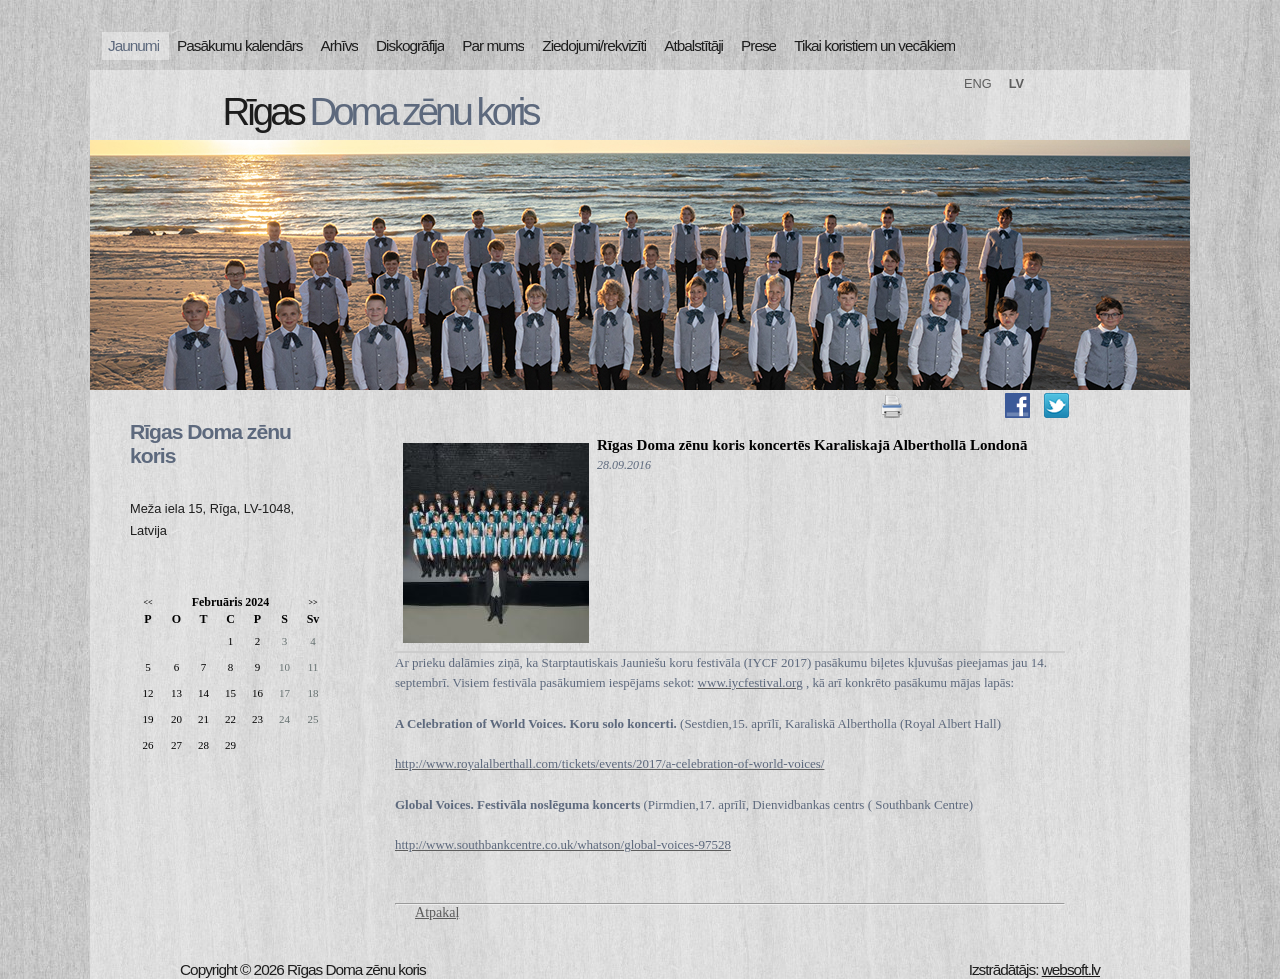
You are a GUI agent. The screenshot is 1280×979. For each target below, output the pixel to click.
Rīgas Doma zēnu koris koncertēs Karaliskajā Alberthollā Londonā (812, 445)
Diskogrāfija (410, 45)
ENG (978, 83)
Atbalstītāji (693, 45)
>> (312, 602)
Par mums (493, 45)
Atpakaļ (437, 912)
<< (147, 602)
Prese (758, 45)
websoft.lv (1071, 969)
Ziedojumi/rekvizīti (594, 45)
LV (1016, 83)
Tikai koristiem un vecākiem (874, 45)
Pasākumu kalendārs (239, 45)
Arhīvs (340, 45)
